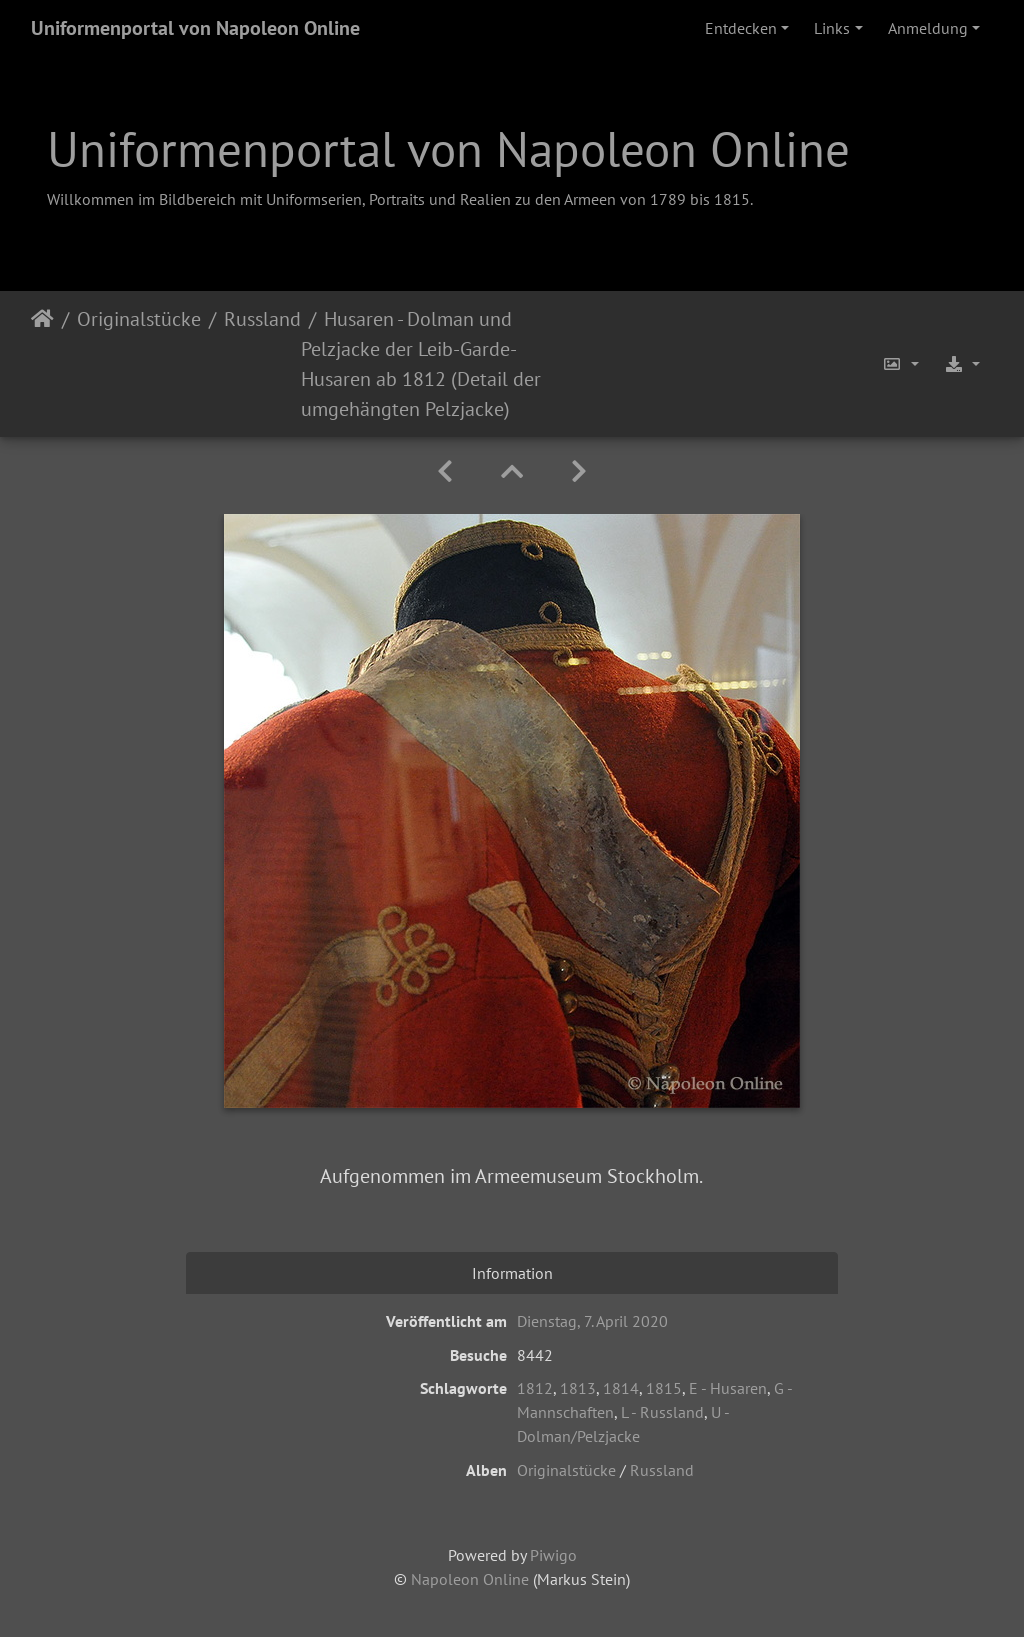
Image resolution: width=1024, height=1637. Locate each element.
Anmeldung (928, 28)
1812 (535, 1388)
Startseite (42, 364)
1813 (578, 1388)
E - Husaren (728, 1388)
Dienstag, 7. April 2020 (592, 1321)
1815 (664, 1388)
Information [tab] (512, 1273)
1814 (621, 1388)
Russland (262, 319)
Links (832, 28)
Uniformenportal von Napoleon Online (195, 28)
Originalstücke (139, 319)
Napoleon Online (470, 1579)
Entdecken (741, 28)
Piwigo (553, 1555)
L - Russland (662, 1412)
